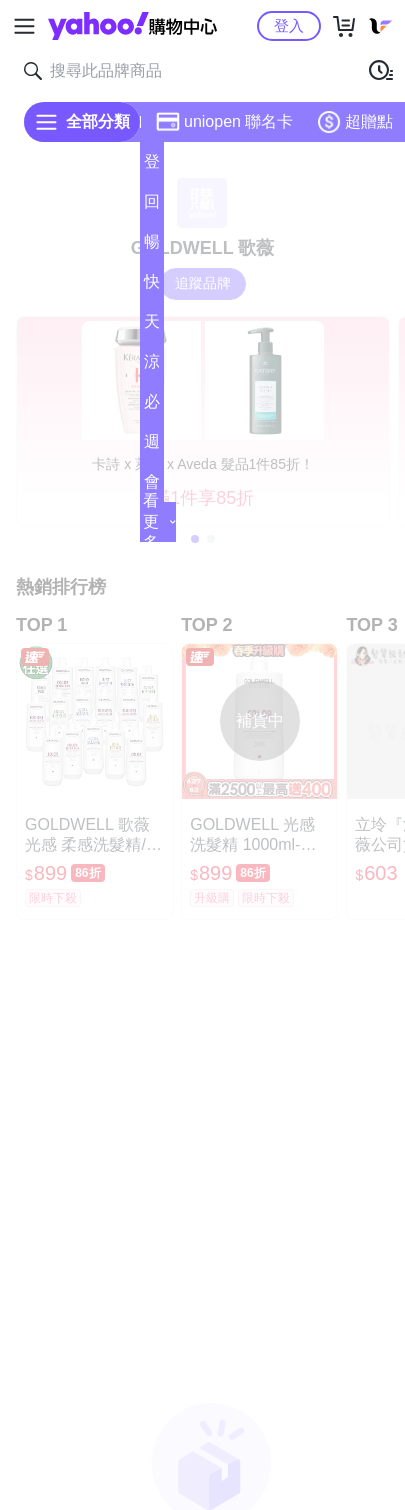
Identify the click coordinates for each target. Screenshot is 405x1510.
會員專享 (152, 487)
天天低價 (152, 327)
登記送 (152, 167)
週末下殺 (152, 447)
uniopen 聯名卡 (224, 122)
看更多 (159, 521)
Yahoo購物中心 (132, 26)
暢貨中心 (152, 247)
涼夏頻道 (152, 367)
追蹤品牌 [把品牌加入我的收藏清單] (203, 283)
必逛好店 (152, 407)
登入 (289, 25)
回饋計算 (152, 207)
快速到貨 (152, 287)
